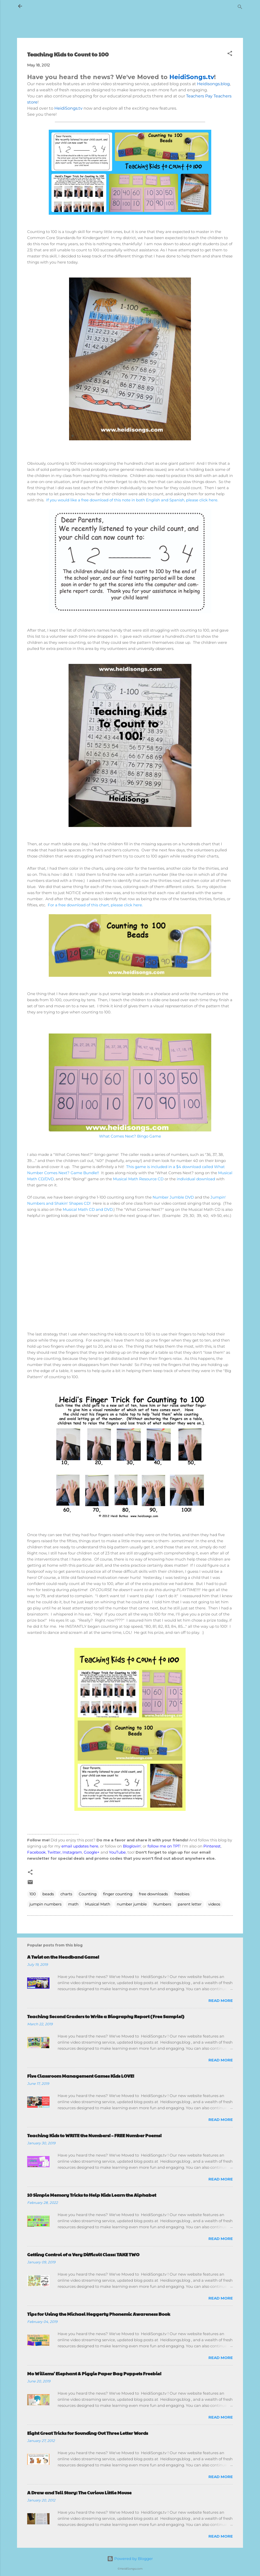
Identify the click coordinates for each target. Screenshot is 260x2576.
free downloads (153, 1893)
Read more (220, 2000)
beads (48, 1893)
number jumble (132, 1904)
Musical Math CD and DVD (88, 1209)
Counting (87, 1893)
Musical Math (97, 1904)
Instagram (72, 1852)
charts (66, 1893)
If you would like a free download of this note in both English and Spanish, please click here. (132, 500)
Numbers (162, 1904)
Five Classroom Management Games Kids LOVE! (80, 2076)
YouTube (117, 1852)
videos (214, 1904)
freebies (181, 1893)
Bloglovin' (132, 1846)
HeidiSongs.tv (191, 77)
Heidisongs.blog (213, 83)
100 (32, 1893)
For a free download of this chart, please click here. (95, 905)
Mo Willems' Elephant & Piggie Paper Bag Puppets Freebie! (94, 2373)
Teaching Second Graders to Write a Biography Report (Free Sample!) (105, 2016)
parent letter (190, 1904)
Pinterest (212, 1846)
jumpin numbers (45, 1904)
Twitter (54, 1852)
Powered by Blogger (130, 2558)
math (73, 1904)
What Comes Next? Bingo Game (130, 1136)
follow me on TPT (164, 1846)
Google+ (92, 1852)
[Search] (240, 8)
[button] (230, 54)
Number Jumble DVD (173, 1197)
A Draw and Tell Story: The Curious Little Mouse (79, 2492)
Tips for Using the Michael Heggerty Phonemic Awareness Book (98, 2314)
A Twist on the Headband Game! (63, 1957)
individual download (196, 1178)
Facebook (36, 1852)
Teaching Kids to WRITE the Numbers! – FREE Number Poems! (94, 2135)
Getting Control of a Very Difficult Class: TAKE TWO (83, 2254)
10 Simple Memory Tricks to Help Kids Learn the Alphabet (91, 2195)
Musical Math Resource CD (138, 1178)
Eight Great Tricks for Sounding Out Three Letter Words (87, 2433)
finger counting (117, 1893)
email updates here (79, 1846)
